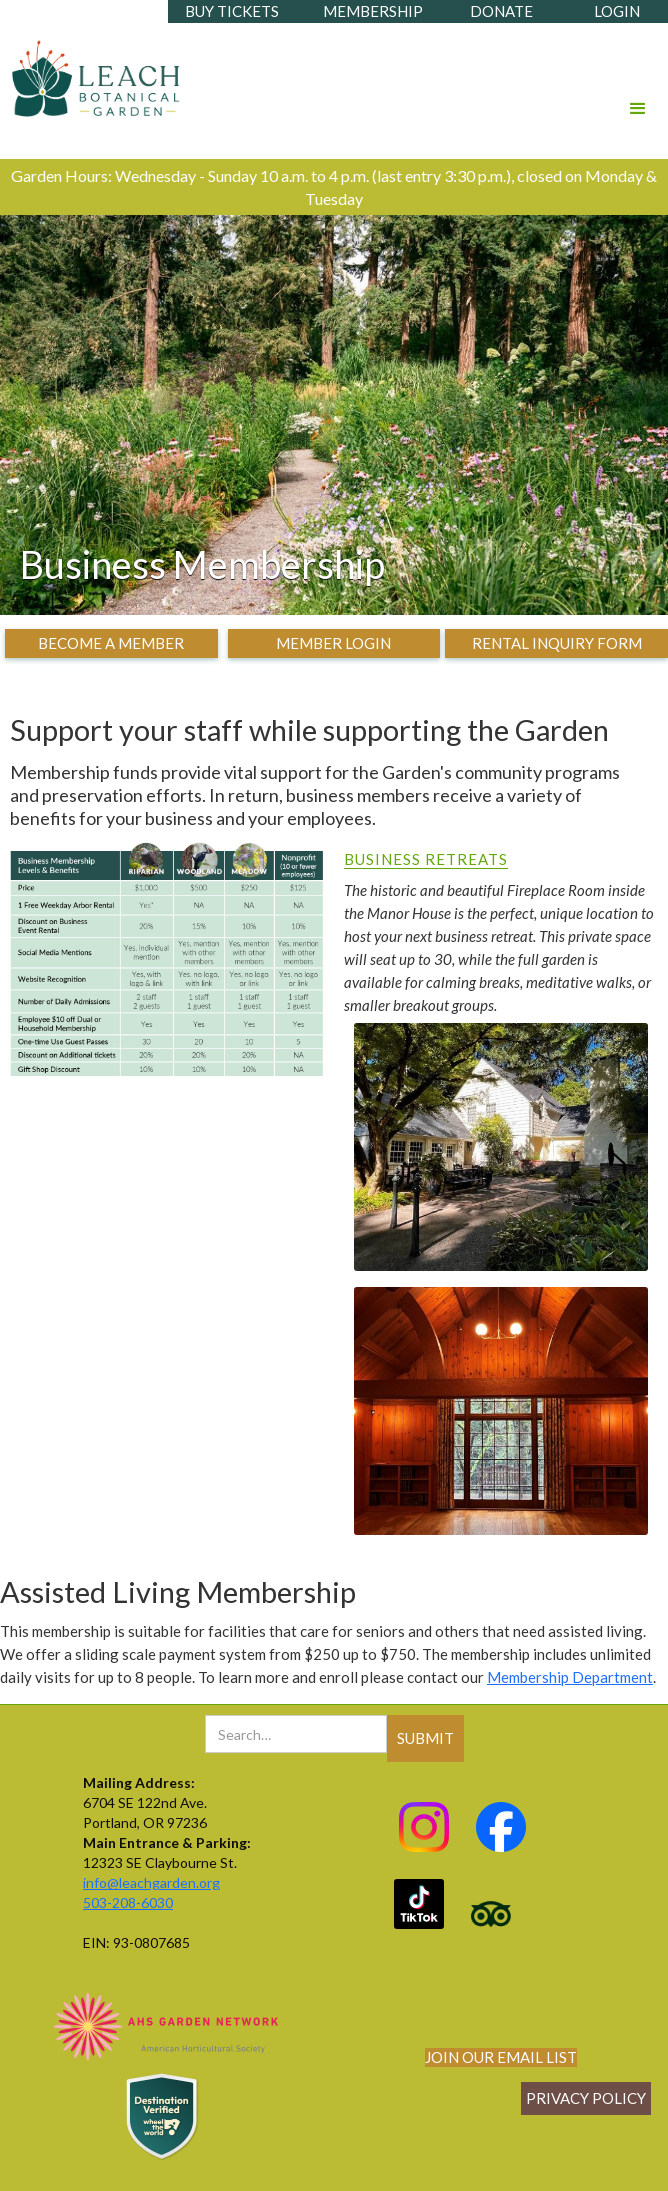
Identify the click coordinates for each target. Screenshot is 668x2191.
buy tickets (232, 11)
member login (333, 643)
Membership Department (570, 1677)
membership (373, 11)
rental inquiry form (557, 643)
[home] (92, 73)
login (617, 11)
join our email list (501, 2057)
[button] (638, 81)
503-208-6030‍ (128, 1902)
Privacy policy (586, 2098)
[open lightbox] (501, 1152)
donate (501, 11)
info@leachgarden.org (151, 1882)
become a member (111, 643)
